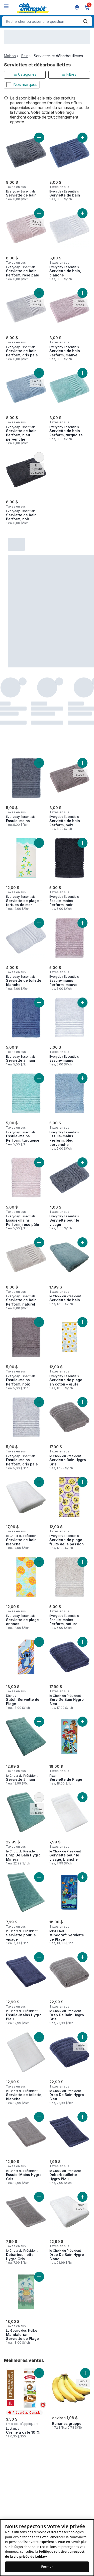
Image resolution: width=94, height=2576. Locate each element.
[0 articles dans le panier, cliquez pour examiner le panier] (88, 7)
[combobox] (47, 21)
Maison (10, 56)
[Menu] (6, 6)
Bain (24, 56)
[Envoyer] (85, 21)
